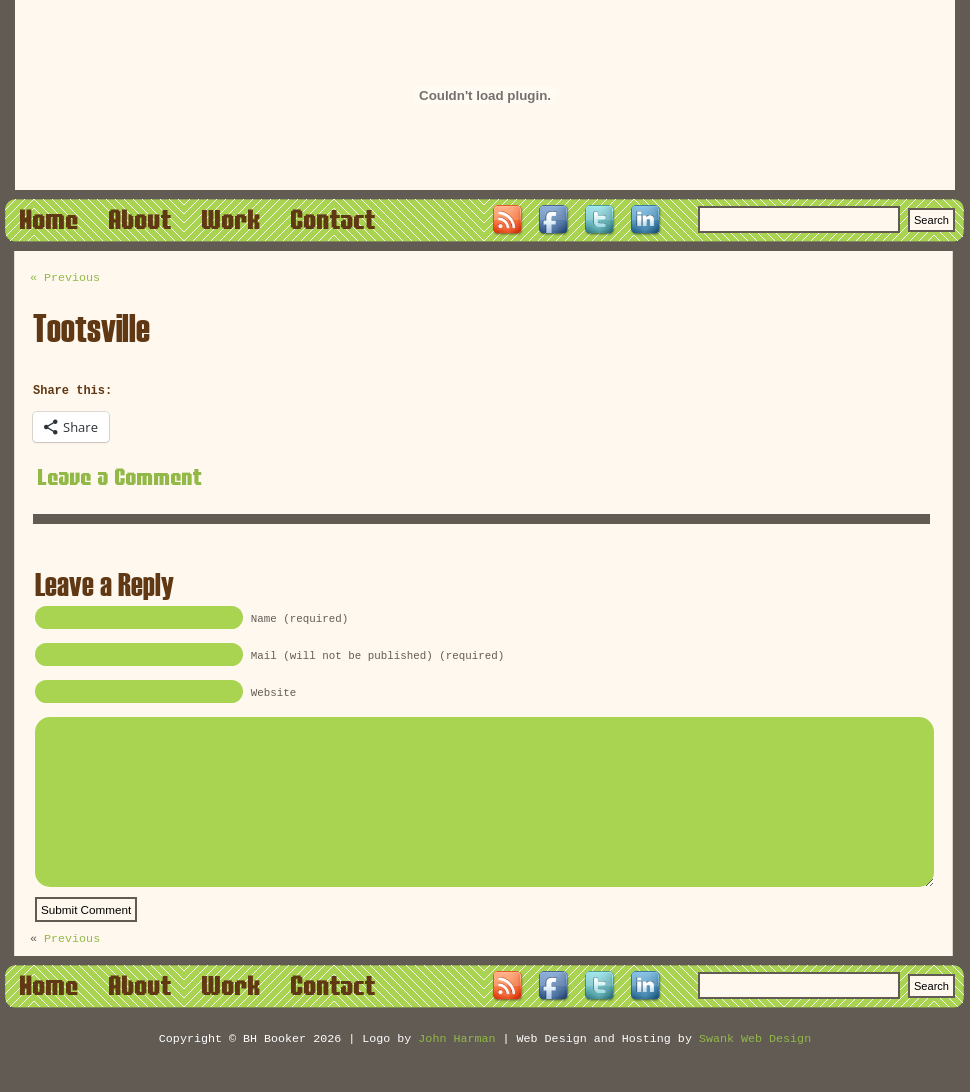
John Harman (456, 1074)
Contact (333, 218)
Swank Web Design (755, 1074)
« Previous (65, 279)
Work (231, 218)
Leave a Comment (120, 478)
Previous (72, 972)
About (140, 218)
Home (49, 218)
